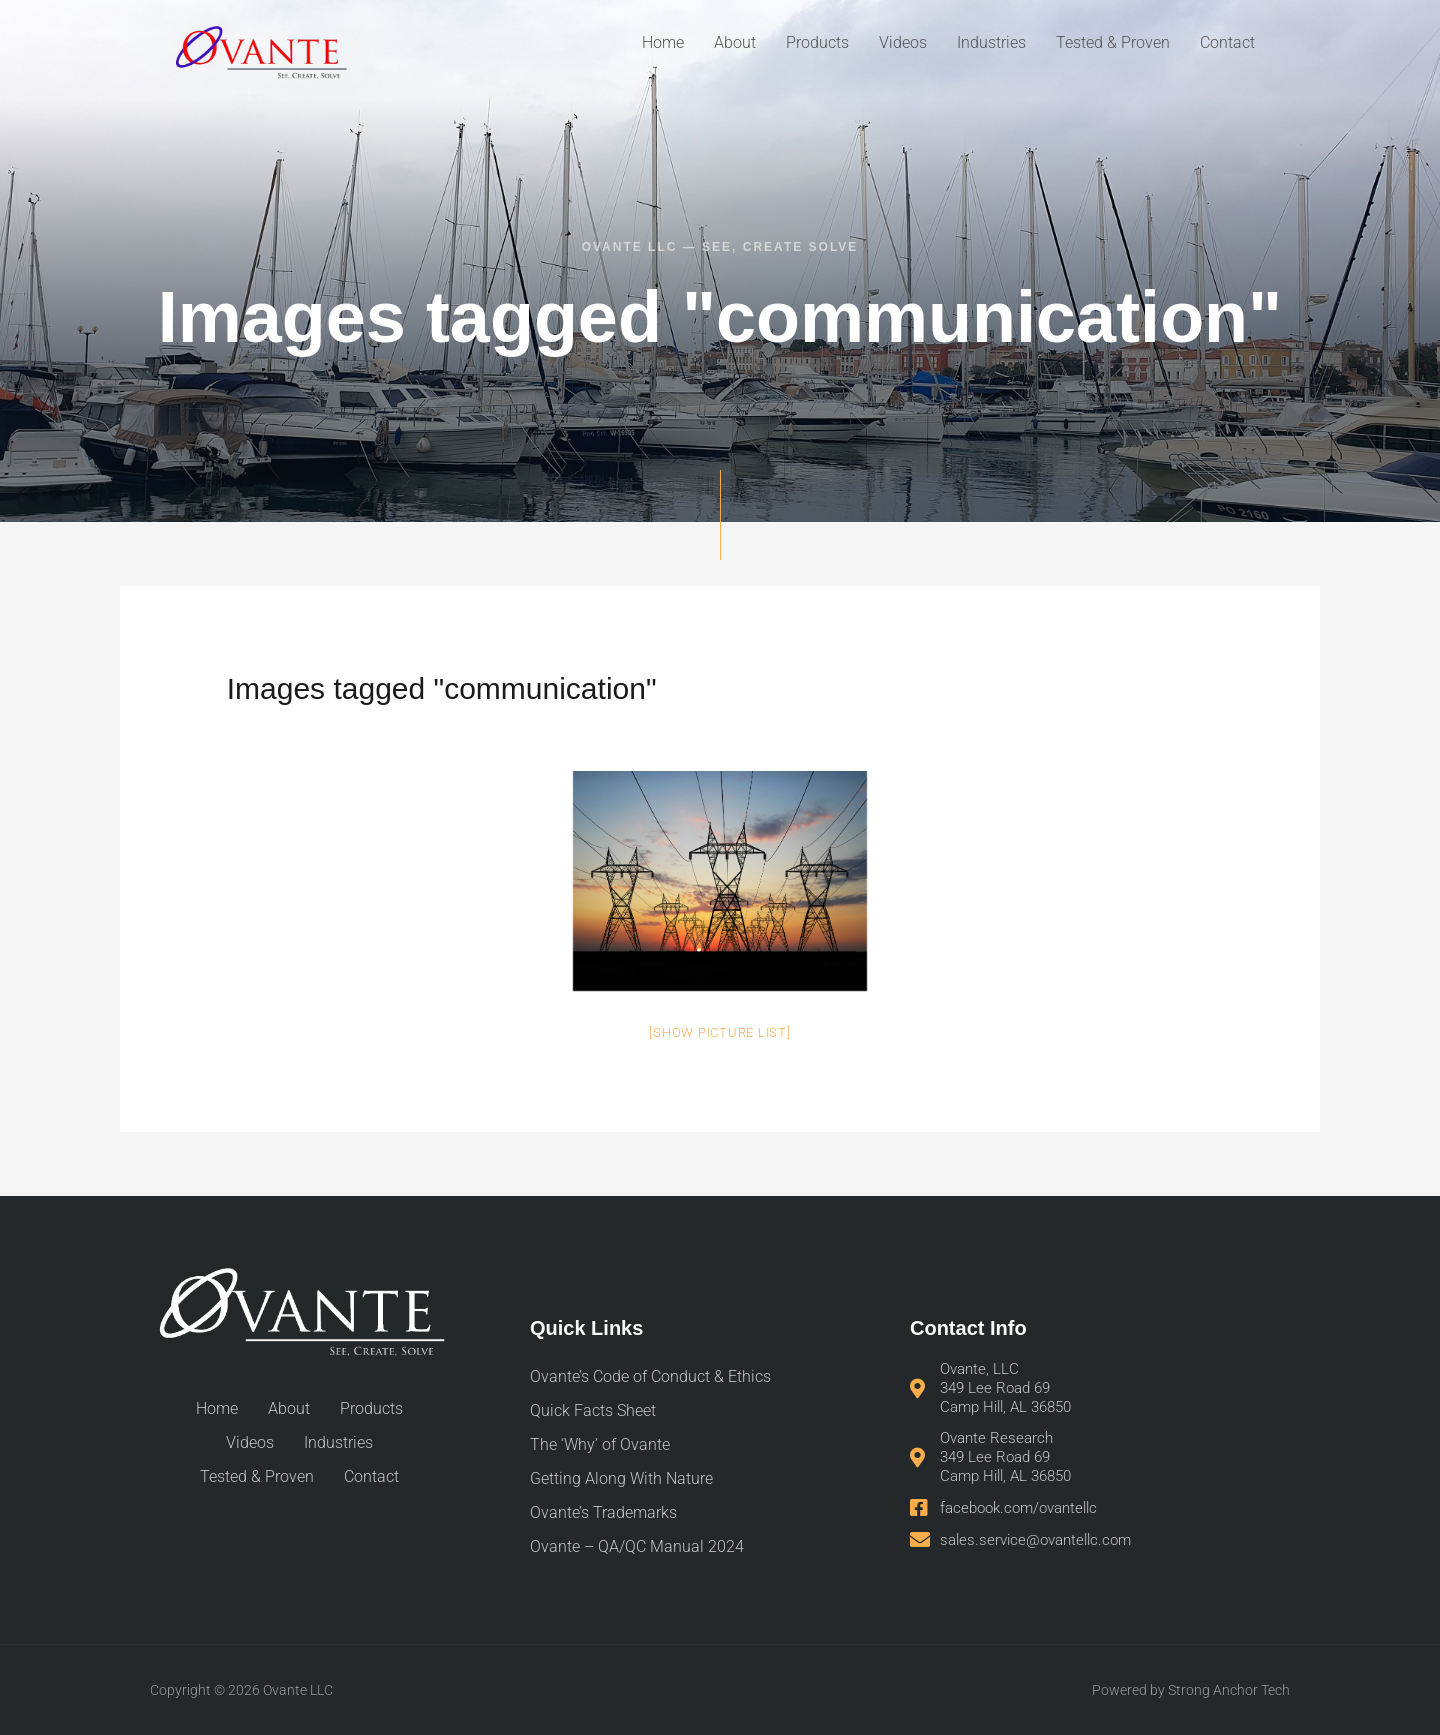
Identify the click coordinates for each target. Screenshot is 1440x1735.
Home (663, 42)
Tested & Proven (1113, 42)
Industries (991, 42)
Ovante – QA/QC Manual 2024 (637, 1546)
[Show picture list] (719, 1032)
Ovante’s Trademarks (603, 1512)
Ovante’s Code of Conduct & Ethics (650, 1376)
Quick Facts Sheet (593, 1410)
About (735, 42)
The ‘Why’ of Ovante (600, 1444)
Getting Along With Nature (621, 1478)
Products (817, 42)
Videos (903, 42)
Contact (1227, 42)
